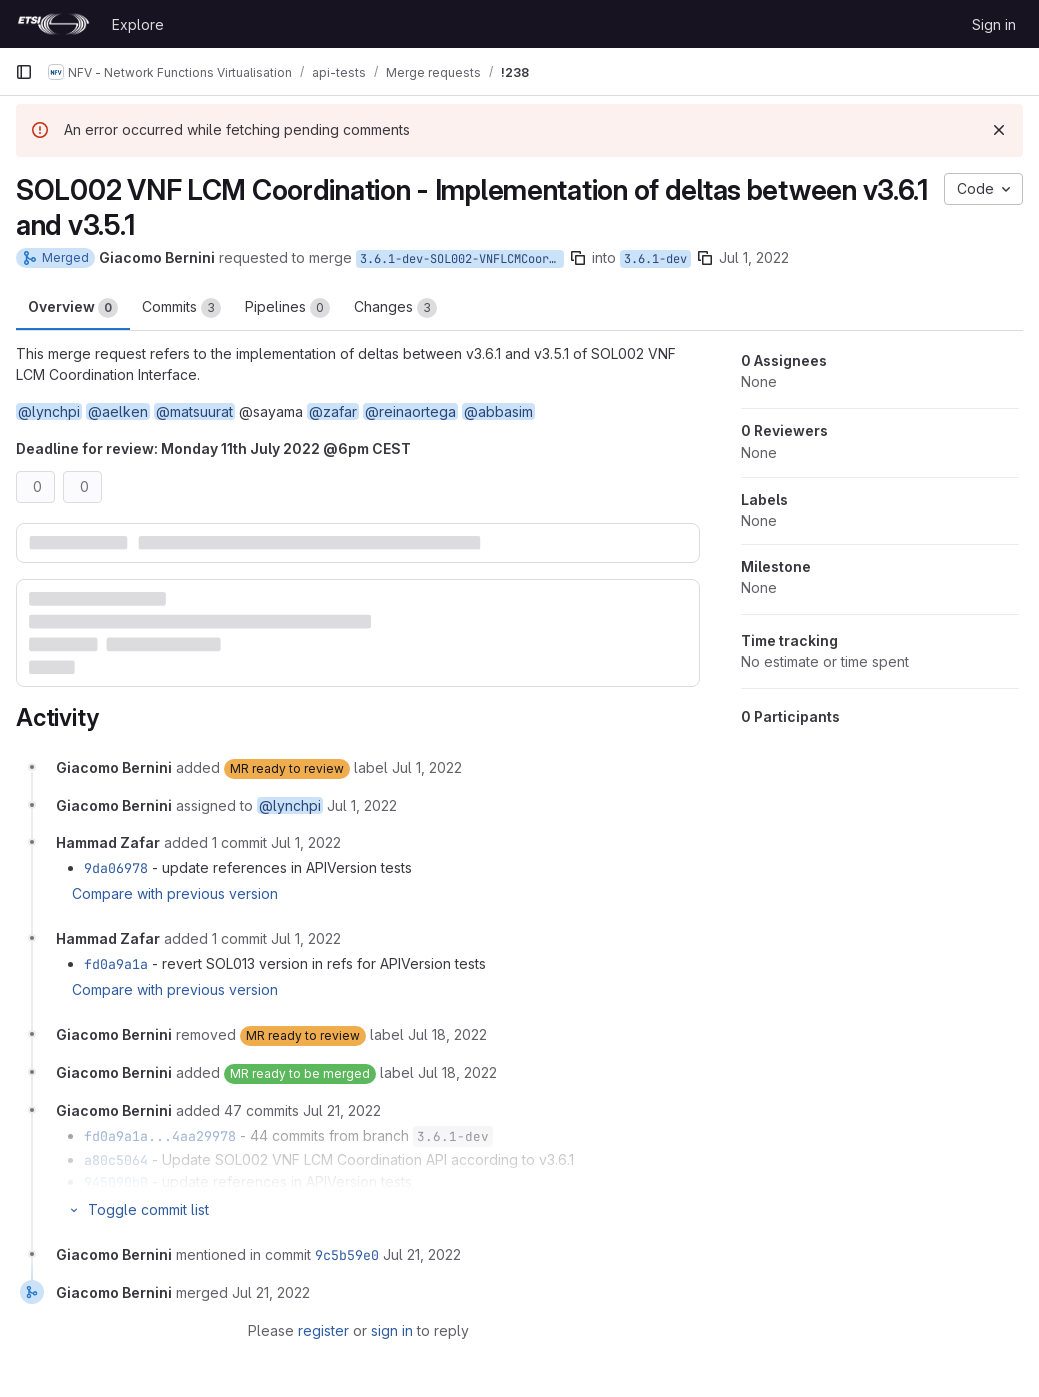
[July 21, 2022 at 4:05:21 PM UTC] (422, 1254)
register (323, 1330)
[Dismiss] (999, 130)
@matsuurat (194, 411)
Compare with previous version (175, 893)
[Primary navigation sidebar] (24, 72)
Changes (395, 308)
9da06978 (116, 868)
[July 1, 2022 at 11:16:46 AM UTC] (306, 938)
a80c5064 (116, 1160)
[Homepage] (53, 24)
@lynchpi (49, 411)
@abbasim (498, 411)
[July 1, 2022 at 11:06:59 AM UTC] (306, 842)
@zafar (333, 411)
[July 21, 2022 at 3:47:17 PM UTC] (342, 1110)
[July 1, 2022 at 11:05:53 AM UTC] (427, 767)
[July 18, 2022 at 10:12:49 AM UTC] (457, 1072)
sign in (392, 1330)
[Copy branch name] (578, 258)
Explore (138, 24)
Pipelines (287, 308)
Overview (73, 308)
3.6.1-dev (655, 259)
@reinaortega (410, 411)
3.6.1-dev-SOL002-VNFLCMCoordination (462, 259)
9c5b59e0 (347, 1255)
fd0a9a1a (116, 964)
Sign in (994, 24)
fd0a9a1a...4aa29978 (160, 1136)
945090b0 (116, 1182)
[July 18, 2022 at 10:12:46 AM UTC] (447, 1034)
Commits (181, 308)
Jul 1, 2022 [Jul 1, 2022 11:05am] (754, 257)
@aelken (118, 411)
